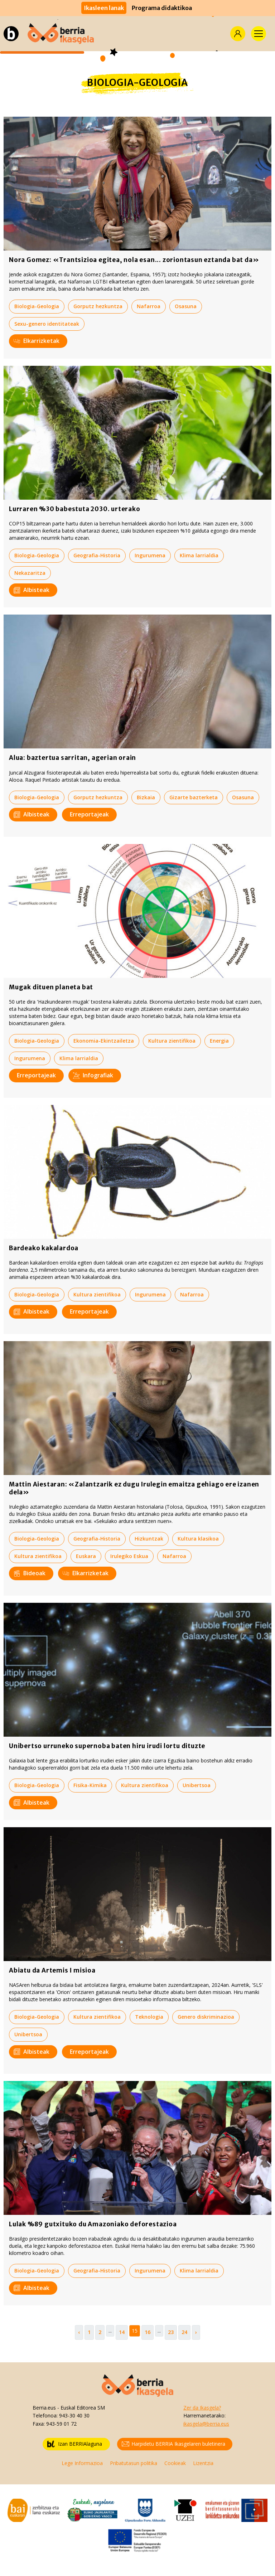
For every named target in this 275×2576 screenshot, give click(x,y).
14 (122, 2332)
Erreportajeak (89, 814)
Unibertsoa (197, 1785)
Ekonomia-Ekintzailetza (103, 1040)
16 (147, 2332)
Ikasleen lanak (104, 7)
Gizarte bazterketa (193, 797)
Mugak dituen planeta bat (51, 987)
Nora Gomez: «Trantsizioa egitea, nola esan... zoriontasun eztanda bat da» (134, 260)
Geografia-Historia (96, 555)
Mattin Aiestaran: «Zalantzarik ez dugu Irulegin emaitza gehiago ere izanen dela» (134, 1488)
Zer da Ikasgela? (202, 2407)
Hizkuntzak (149, 1538)
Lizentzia (203, 2463)
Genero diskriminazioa (206, 2016)
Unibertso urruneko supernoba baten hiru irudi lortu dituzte (107, 1746)
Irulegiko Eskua (129, 1556)
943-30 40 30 (74, 2415)
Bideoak (29, 1573)
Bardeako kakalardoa (43, 1248)
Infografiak (93, 1075)
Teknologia (149, 2016)
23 (171, 2332)
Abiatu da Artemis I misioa (52, 1970)
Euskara (86, 1556)
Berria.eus (44, 2407)
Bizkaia (146, 797)
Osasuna (186, 306)
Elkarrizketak (36, 341)
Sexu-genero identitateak (46, 323)
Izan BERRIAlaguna (74, 2444)
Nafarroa (148, 306)
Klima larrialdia (199, 555)
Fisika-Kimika (90, 1785)
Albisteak (31, 590)
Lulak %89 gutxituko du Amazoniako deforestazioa (93, 2224)
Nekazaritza (29, 572)
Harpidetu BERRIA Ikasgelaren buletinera (173, 2444)
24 (184, 2332)
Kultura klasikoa (198, 1538)
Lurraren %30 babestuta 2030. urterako (74, 509)
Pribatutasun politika (133, 2463)
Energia (219, 1040)
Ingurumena (150, 555)
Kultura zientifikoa (172, 1040)
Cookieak (175, 2463)
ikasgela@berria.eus (206, 2423)
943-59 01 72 (61, 2423)
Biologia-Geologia (36, 306)
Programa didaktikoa (162, 7)
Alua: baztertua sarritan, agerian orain (72, 758)
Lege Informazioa (82, 2463)
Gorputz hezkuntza (97, 306)
